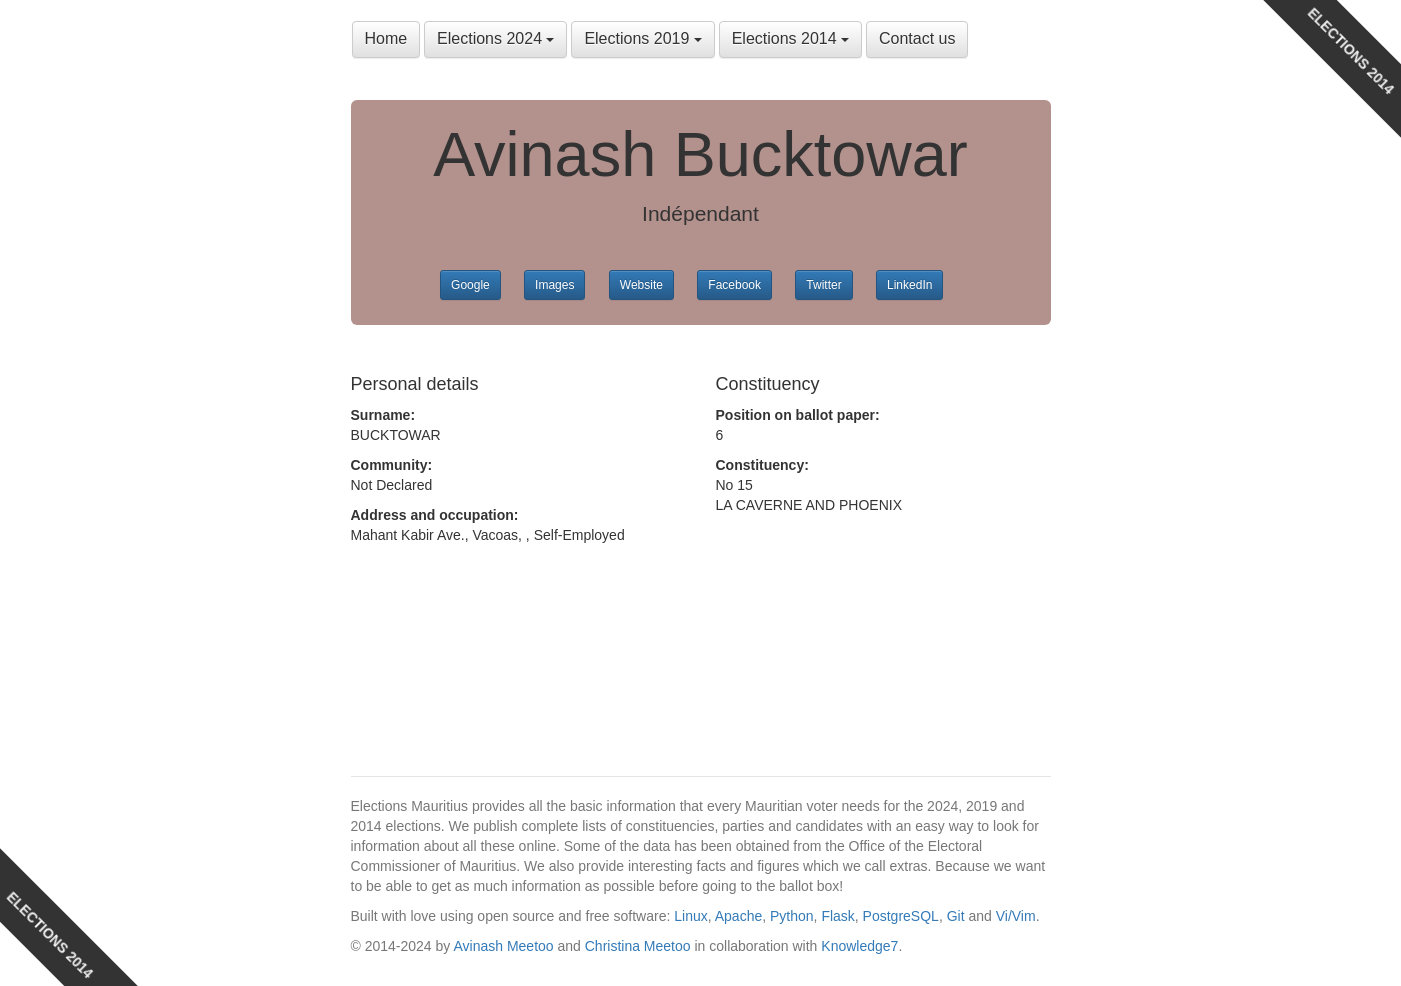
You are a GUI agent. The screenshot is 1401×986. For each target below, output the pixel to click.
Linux (690, 916)
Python (792, 916)
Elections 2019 (642, 38)
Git (956, 916)
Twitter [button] (823, 285)
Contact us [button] (917, 38)
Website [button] (641, 285)
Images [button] (554, 285)
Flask (837, 916)
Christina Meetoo (638, 946)
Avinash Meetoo (503, 946)
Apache (738, 916)
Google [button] (470, 285)
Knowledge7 (859, 946)
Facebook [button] (734, 285)
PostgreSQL (901, 916)
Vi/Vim (1016, 916)
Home (386, 38)
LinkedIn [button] (909, 285)
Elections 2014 (790, 38)
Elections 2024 (495, 38)
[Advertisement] (511, 645)
